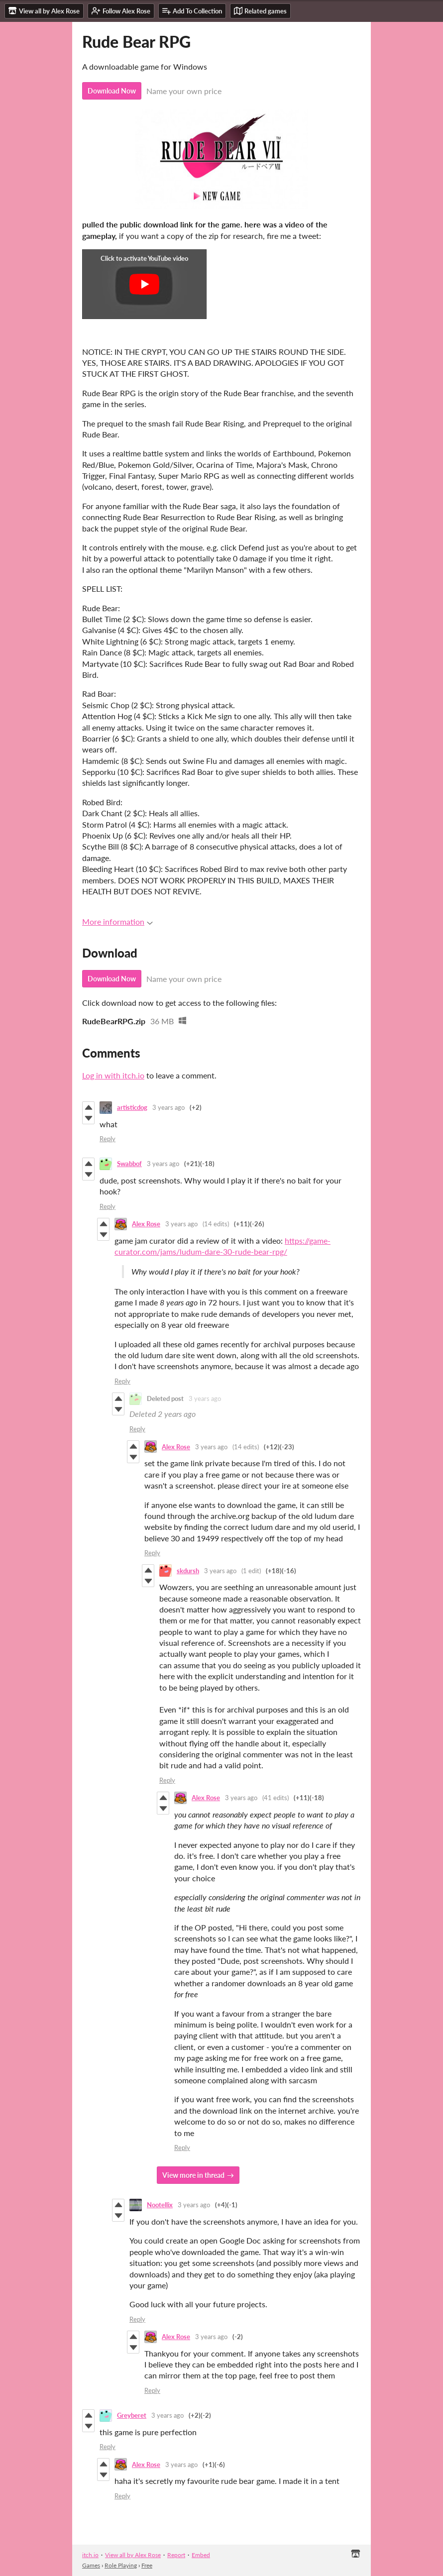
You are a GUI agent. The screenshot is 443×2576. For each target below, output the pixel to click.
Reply (107, 1139)
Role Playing (121, 2565)
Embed (201, 2555)
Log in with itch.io (113, 1075)
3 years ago (168, 1107)
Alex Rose (146, 1224)
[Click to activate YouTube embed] (144, 284)
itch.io (90, 2555)
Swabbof (129, 1164)
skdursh (188, 1571)
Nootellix (160, 2205)
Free (146, 2565)
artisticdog (132, 1107)
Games (91, 2565)
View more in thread (193, 2175)
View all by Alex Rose (133, 2555)
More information (117, 921)
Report (176, 2555)
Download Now (112, 91)
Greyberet (131, 2415)
